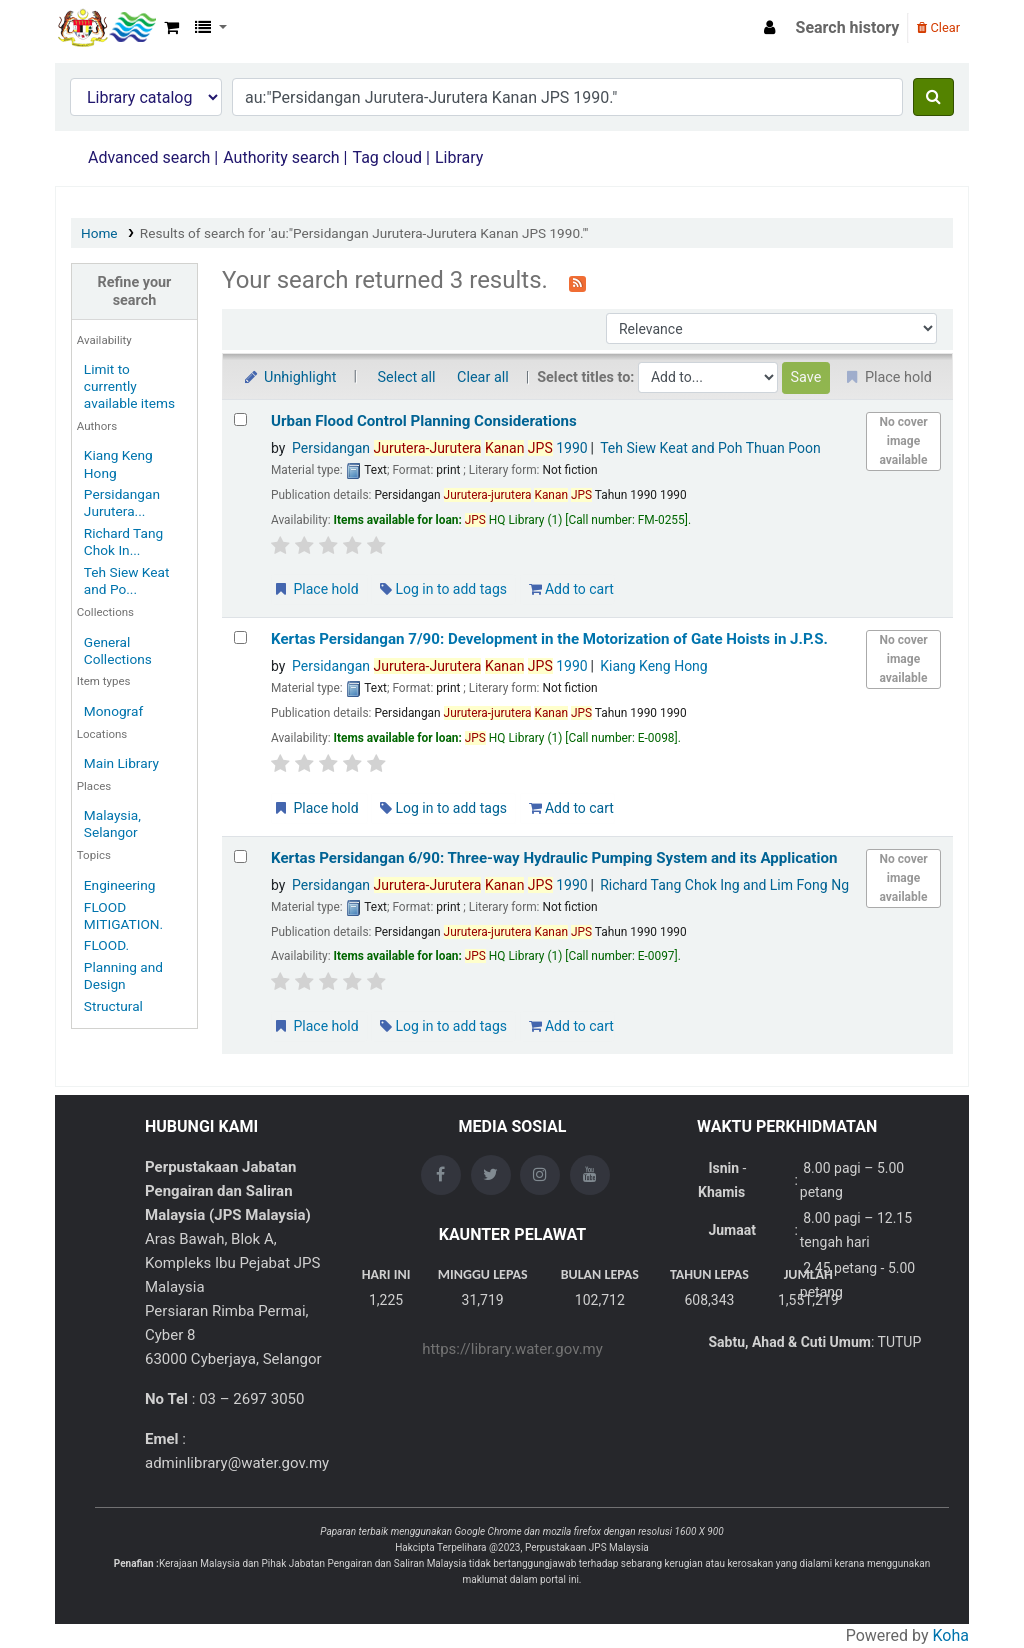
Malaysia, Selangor (112, 823)
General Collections (118, 650)
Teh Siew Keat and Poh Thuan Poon (710, 448)
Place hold (315, 589)
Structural (113, 1006)
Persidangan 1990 (440, 448)
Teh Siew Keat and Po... (127, 580)
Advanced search (149, 157)
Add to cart (571, 589)
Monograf (113, 711)
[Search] (933, 97)
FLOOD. (106, 945)
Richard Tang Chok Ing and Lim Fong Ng (724, 885)
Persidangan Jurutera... (122, 502)
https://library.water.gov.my (512, 1349)
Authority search (281, 157)
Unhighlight (289, 377)
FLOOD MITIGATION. (123, 915)
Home (99, 233)
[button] (171, 28)
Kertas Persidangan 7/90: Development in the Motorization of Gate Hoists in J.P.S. (549, 639)
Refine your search (135, 291)
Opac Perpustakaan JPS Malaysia (106, 28)
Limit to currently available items (129, 386)
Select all (407, 377)
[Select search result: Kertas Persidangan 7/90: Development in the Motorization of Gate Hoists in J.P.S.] (240, 637)
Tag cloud (387, 157)
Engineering (120, 885)
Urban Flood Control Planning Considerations (424, 421)
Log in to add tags (443, 589)
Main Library (121, 763)
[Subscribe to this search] (577, 282)
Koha (951, 1635)
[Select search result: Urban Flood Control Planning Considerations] (240, 419)
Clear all (483, 377)
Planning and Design (123, 975)
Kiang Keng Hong (654, 666)
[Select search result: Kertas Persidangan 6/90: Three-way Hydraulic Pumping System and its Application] (240, 856)
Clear (938, 27)
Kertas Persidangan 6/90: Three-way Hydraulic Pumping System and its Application (554, 858)
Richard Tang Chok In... (123, 541)
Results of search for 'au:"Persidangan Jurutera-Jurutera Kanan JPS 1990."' (364, 233)
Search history (848, 27)
